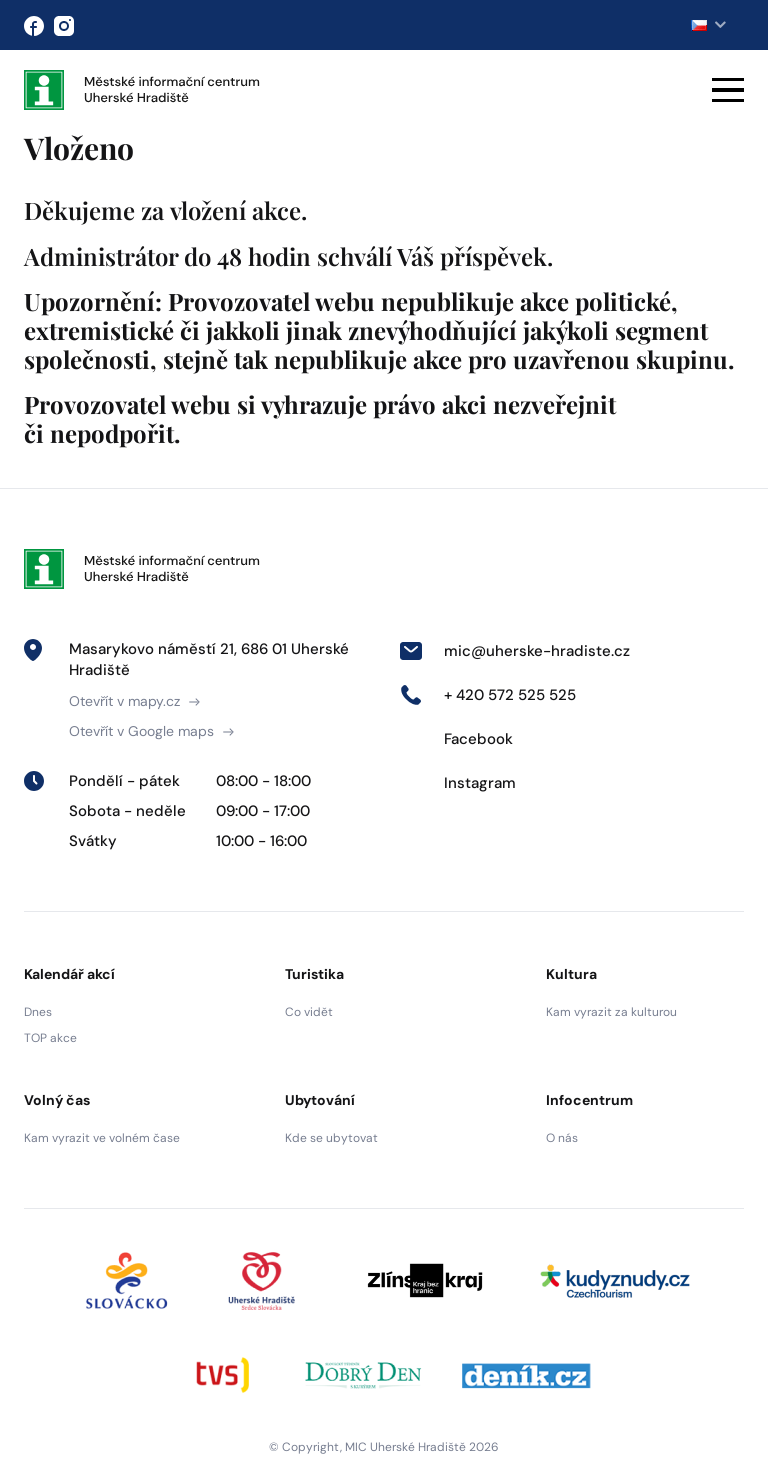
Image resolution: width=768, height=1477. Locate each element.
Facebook (456, 739)
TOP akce (50, 1038)
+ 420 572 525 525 (487, 695)
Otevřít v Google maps (151, 731)
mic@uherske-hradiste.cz (514, 651)
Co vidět (309, 1012)
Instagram (457, 783)
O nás (562, 1138)
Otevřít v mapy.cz (134, 701)
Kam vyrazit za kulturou (611, 1012)
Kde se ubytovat (331, 1138)
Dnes (38, 1012)
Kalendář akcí (69, 974)
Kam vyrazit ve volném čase (102, 1138)
